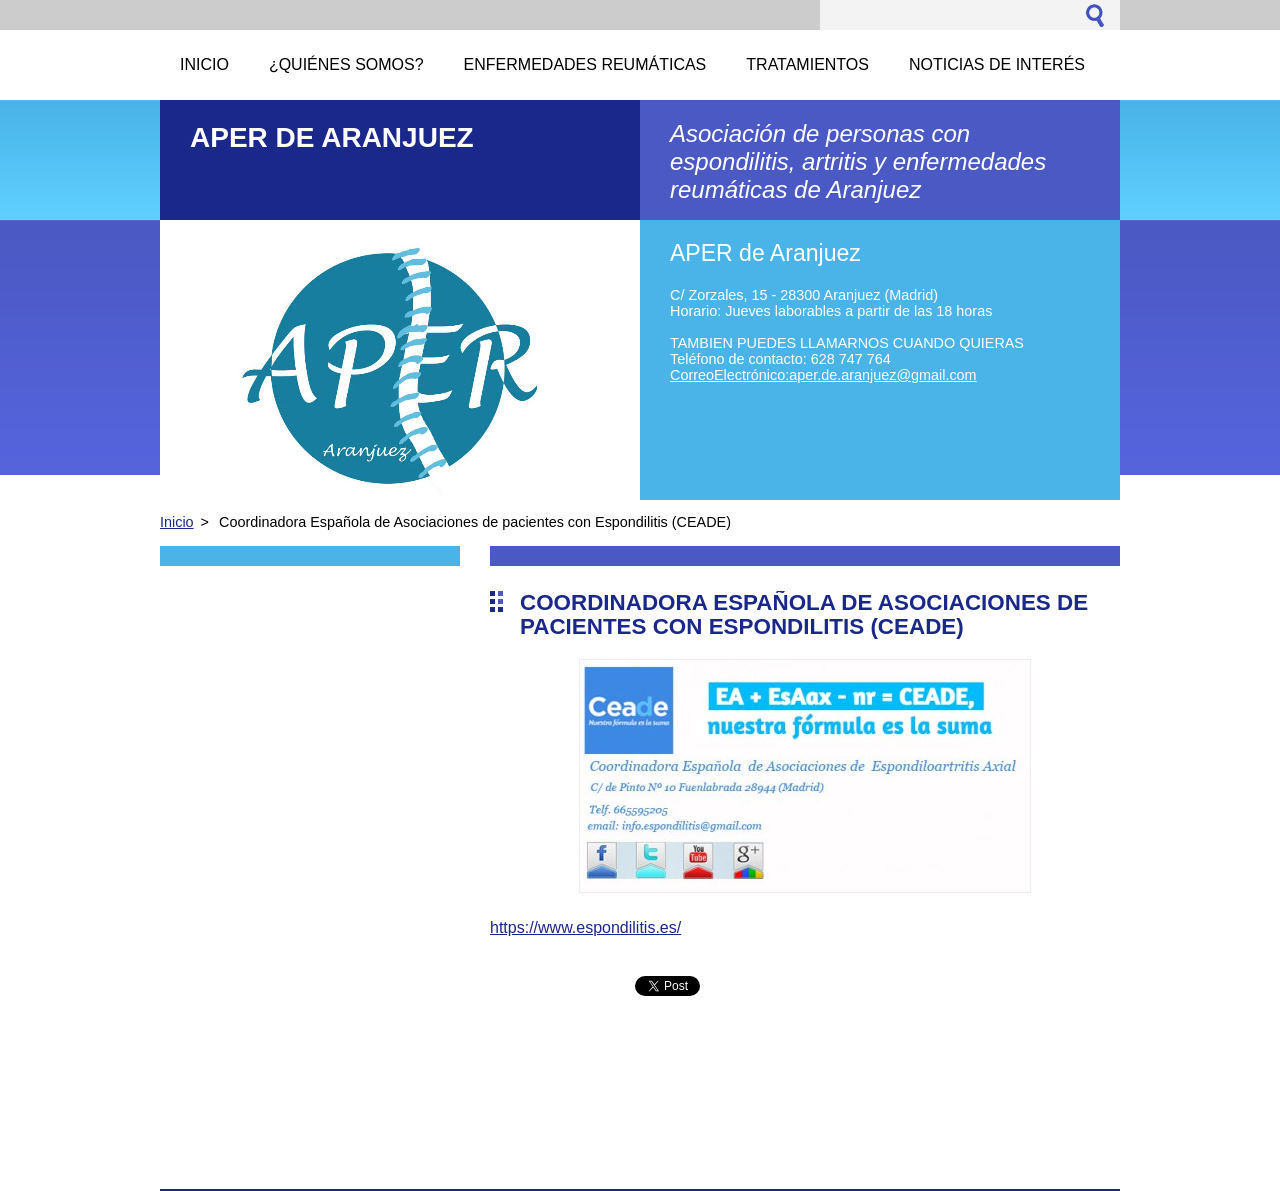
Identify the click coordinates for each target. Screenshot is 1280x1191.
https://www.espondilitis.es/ (585, 927)
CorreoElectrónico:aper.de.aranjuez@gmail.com (823, 375)
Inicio (177, 522)
